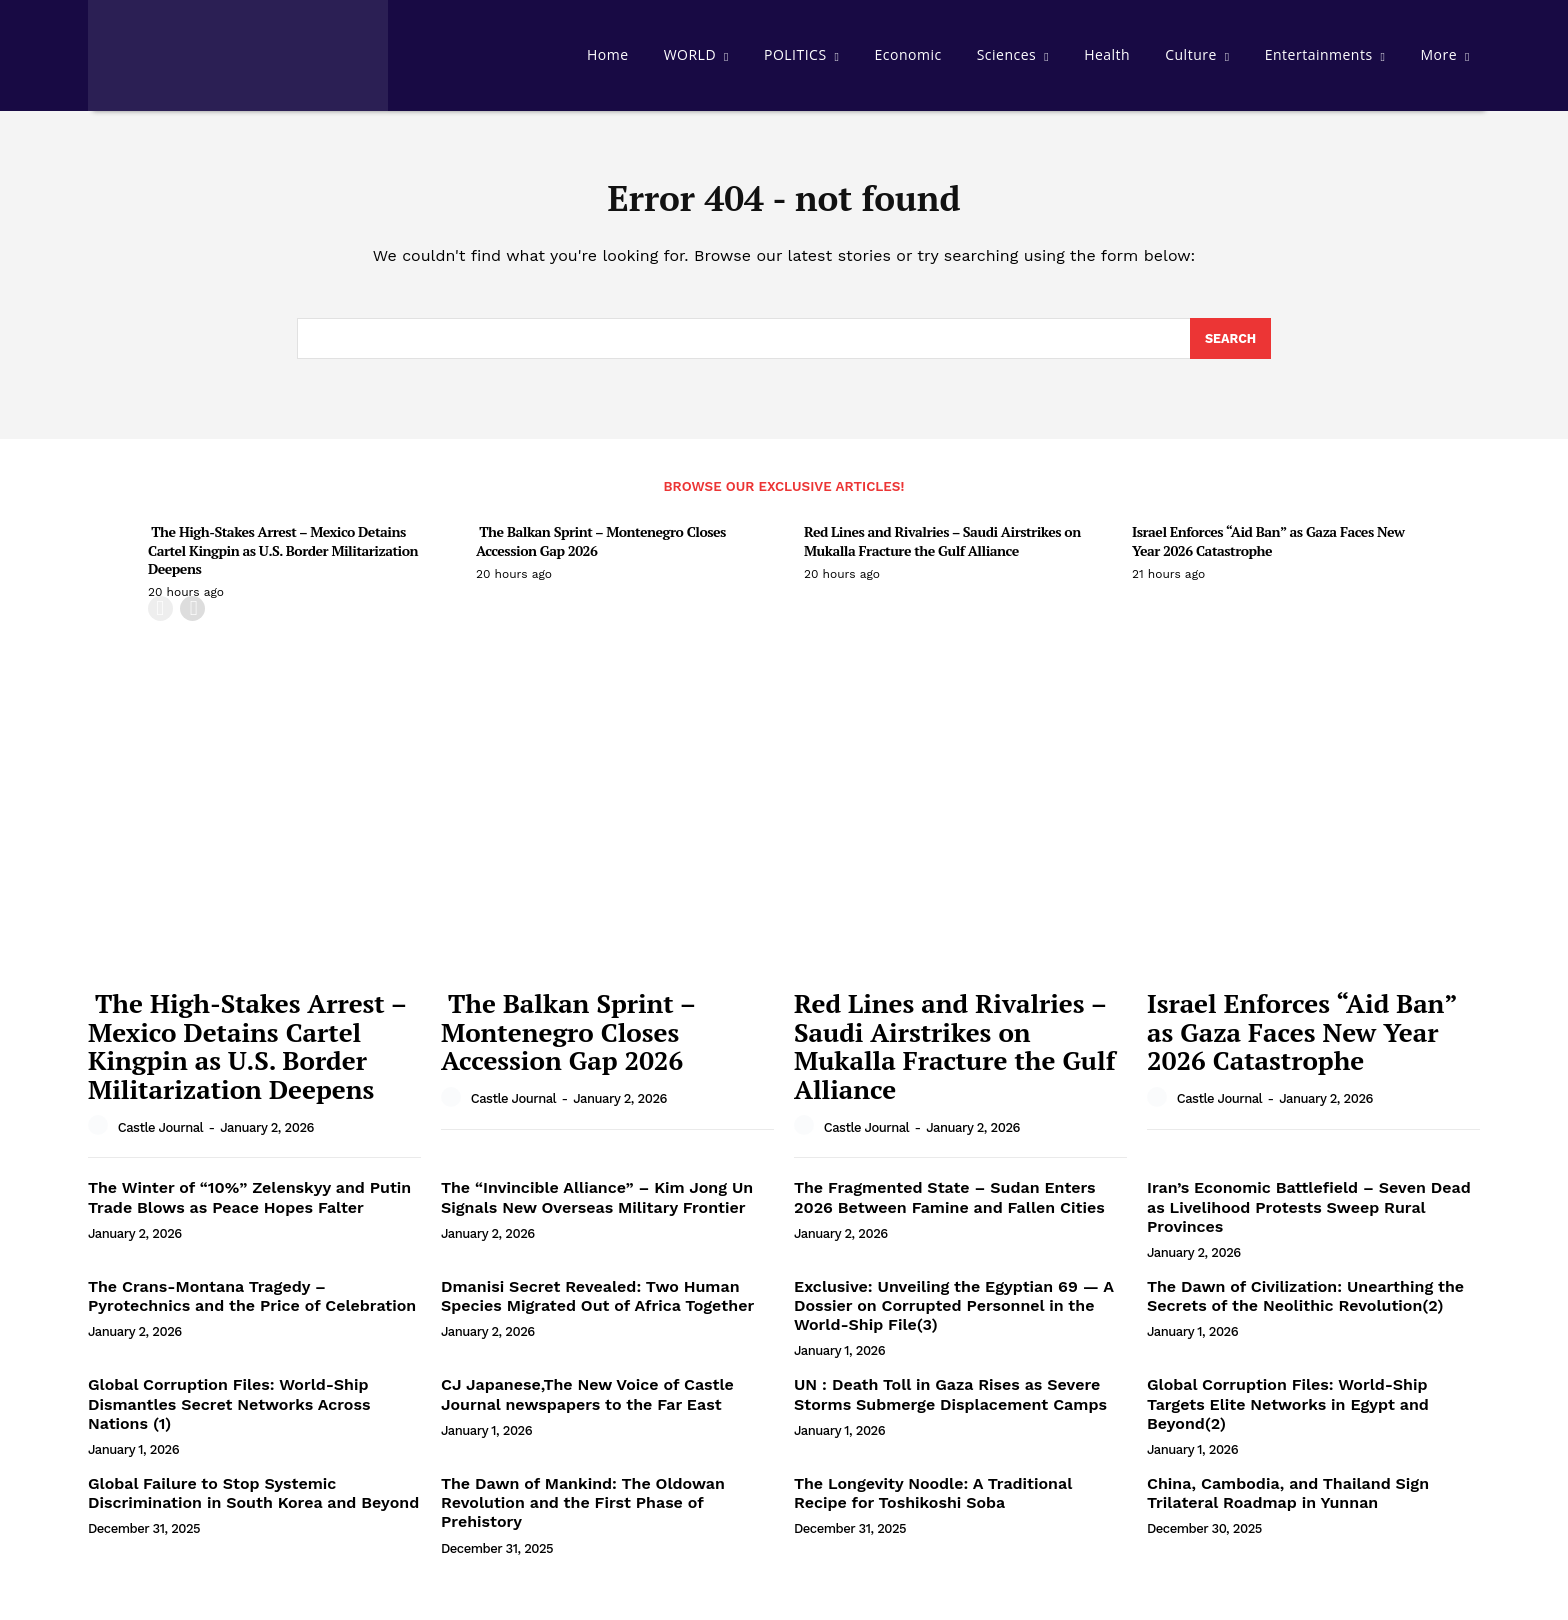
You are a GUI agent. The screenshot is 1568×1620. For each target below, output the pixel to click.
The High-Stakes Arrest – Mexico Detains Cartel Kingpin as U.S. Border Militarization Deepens (283, 557)
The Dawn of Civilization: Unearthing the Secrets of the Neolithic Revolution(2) (1305, 1304)
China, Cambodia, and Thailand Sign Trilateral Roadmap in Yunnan (1288, 1501)
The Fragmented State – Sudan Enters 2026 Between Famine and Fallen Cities (949, 1205)
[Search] (1229, 346)
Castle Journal (160, 1134)
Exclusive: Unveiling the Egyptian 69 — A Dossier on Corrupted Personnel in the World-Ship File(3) (954, 1313)
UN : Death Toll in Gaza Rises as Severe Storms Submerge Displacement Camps (950, 1402)
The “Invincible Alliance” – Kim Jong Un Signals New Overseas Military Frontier (597, 1205)
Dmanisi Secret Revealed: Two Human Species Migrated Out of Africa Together (597, 1304)
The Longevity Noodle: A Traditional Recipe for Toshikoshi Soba (933, 1501)
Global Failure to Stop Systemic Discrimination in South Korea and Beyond (253, 1501)
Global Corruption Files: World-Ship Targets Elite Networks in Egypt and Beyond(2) (1288, 1411)
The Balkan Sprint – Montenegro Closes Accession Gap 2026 (601, 548)
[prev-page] (160, 616)
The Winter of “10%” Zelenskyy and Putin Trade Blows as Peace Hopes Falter (249, 1205)
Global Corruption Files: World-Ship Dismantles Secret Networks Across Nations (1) (229, 1411)
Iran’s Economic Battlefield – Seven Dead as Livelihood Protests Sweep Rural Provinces (1309, 1214)
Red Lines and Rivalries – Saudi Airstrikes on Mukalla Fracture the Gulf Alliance (942, 548)
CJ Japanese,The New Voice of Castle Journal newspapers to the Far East (587, 1402)
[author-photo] (101, 1134)
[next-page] (192, 616)
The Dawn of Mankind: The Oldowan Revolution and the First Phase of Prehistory (583, 1510)
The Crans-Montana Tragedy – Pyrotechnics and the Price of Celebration (252, 1304)
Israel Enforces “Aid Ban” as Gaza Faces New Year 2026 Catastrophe (1268, 548)
